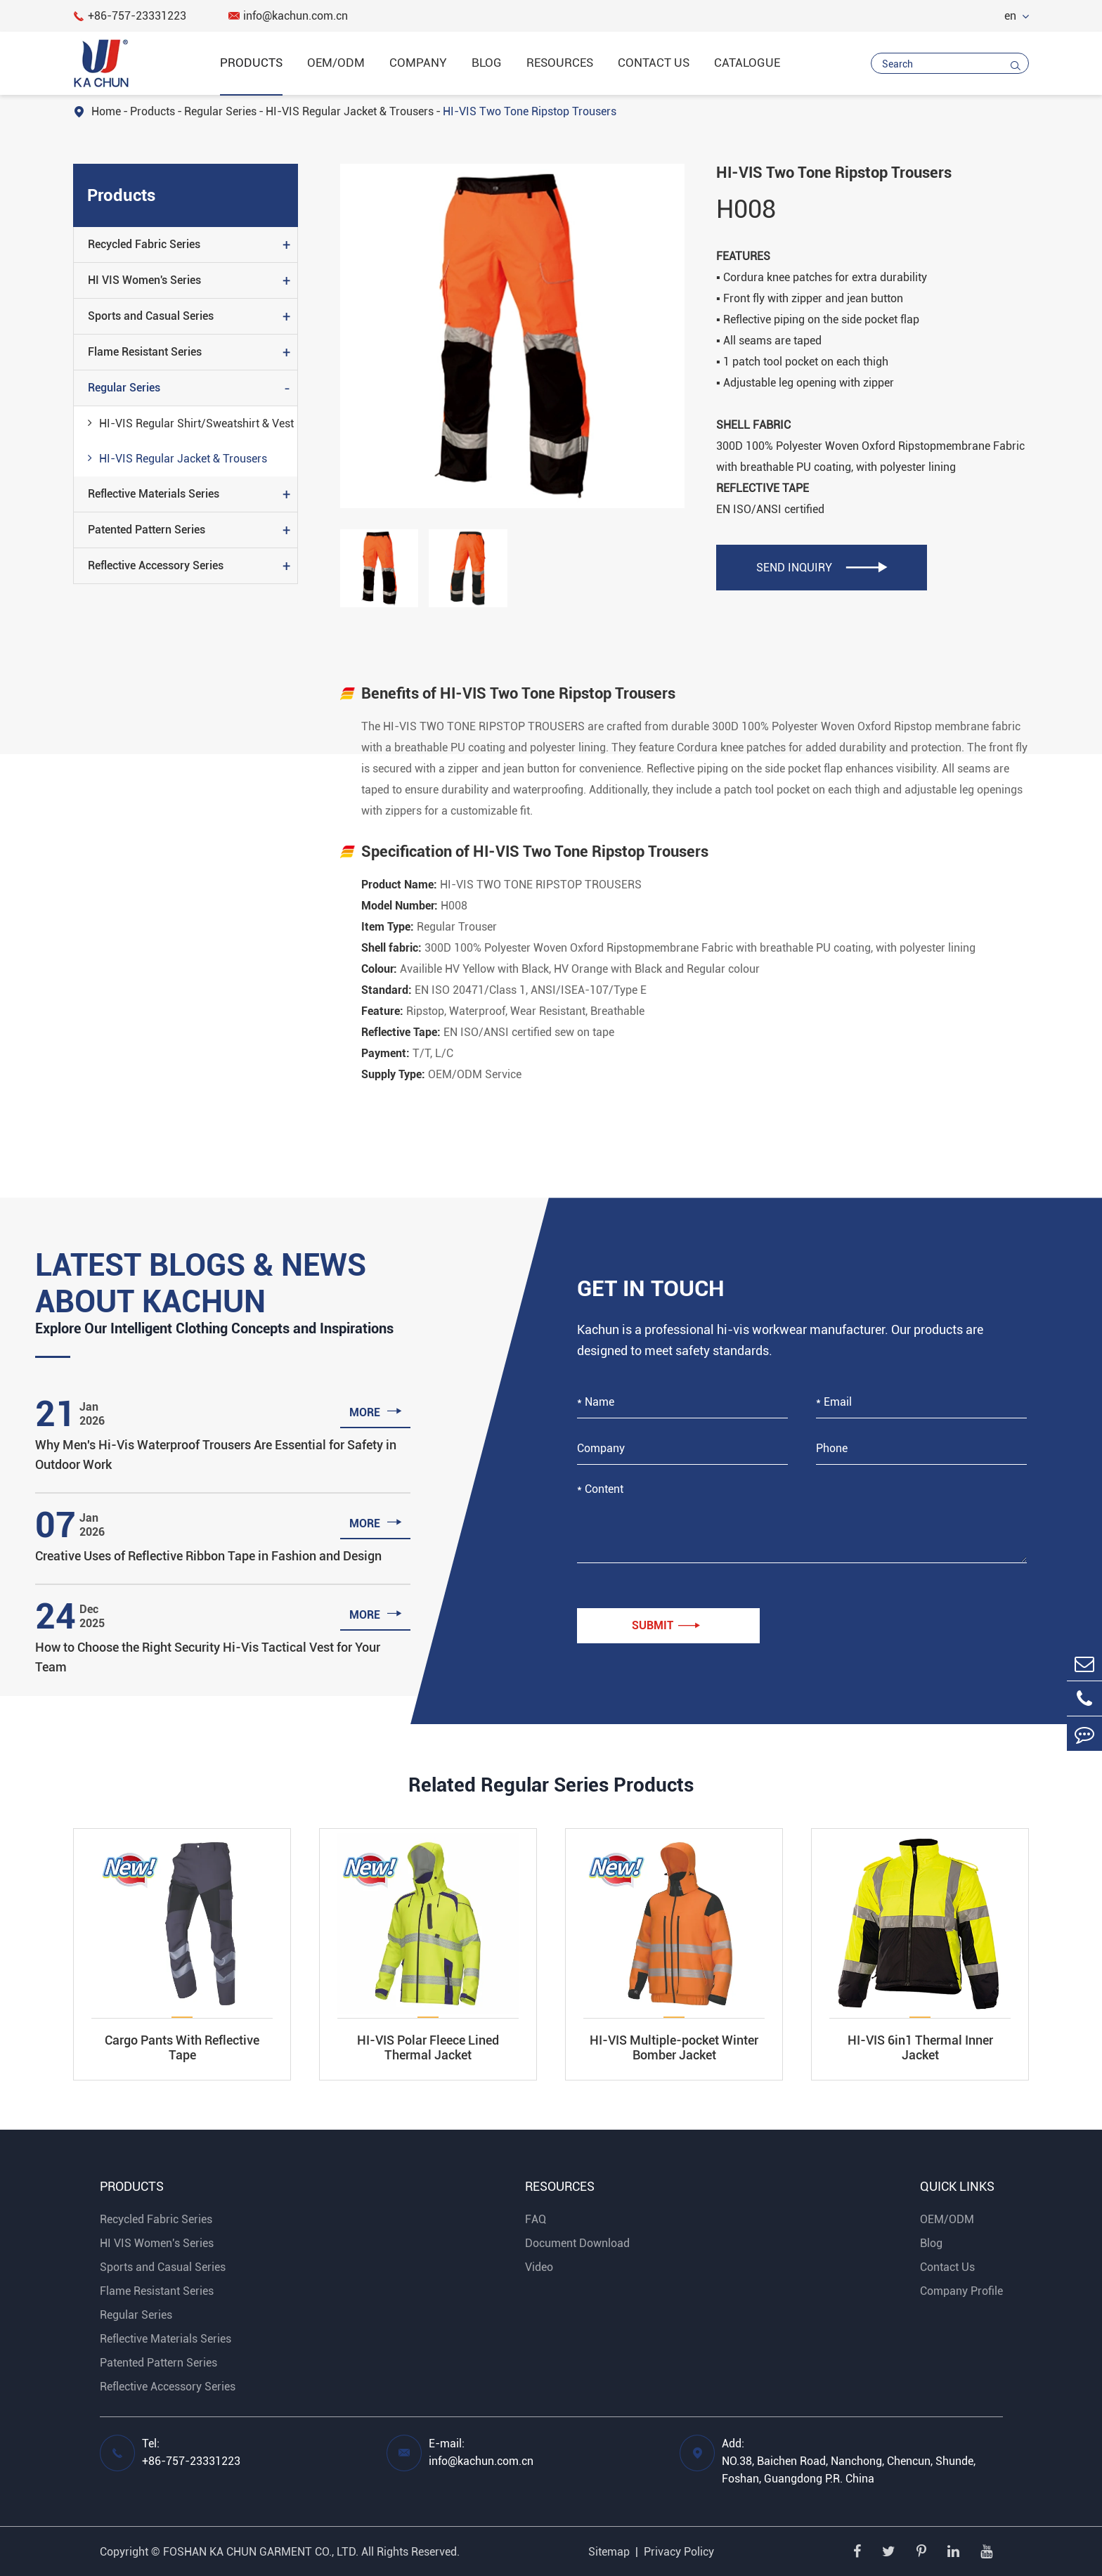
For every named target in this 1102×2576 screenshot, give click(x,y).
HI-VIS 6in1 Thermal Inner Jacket (920, 2047)
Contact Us (653, 63)
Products (251, 63)
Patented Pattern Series (146, 529)
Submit (666, 1626)
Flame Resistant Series (145, 351)
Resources (559, 63)
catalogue (747, 63)
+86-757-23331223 (129, 15)
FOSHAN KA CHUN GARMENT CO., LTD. (260, 2551)
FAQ (535, 2219)
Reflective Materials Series (153, 493)
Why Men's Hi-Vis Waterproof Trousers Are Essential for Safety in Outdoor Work (215, 1454)
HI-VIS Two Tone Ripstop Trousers (529, 111)
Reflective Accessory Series (155, 565)
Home (106, 111)
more (375, 1411)
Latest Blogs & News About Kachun (200, 1283)
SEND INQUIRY (822, 567)
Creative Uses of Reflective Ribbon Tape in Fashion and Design (208, 1555)
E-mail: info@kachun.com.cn (481, 2452)
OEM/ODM (336, 63)
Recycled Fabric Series (144, 244)
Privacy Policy (679, 2551)
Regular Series (220, 111)
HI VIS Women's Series (144, 280)
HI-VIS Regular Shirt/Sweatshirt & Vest (191, 422)
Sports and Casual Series (151, 316)
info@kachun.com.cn (288, 15)
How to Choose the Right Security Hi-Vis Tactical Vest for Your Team (207, 1657)
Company (418, 63)
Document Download (577, 2243)
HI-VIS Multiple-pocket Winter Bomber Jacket (674, 2047)
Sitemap (609, 2551)
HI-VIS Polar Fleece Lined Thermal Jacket (428, 2047)
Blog (487, 63)
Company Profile (961, 2291)
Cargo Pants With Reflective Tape (182, 2047)
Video (539, 2267)
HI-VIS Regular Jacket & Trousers (350, 111)
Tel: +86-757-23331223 (191, 2452)
